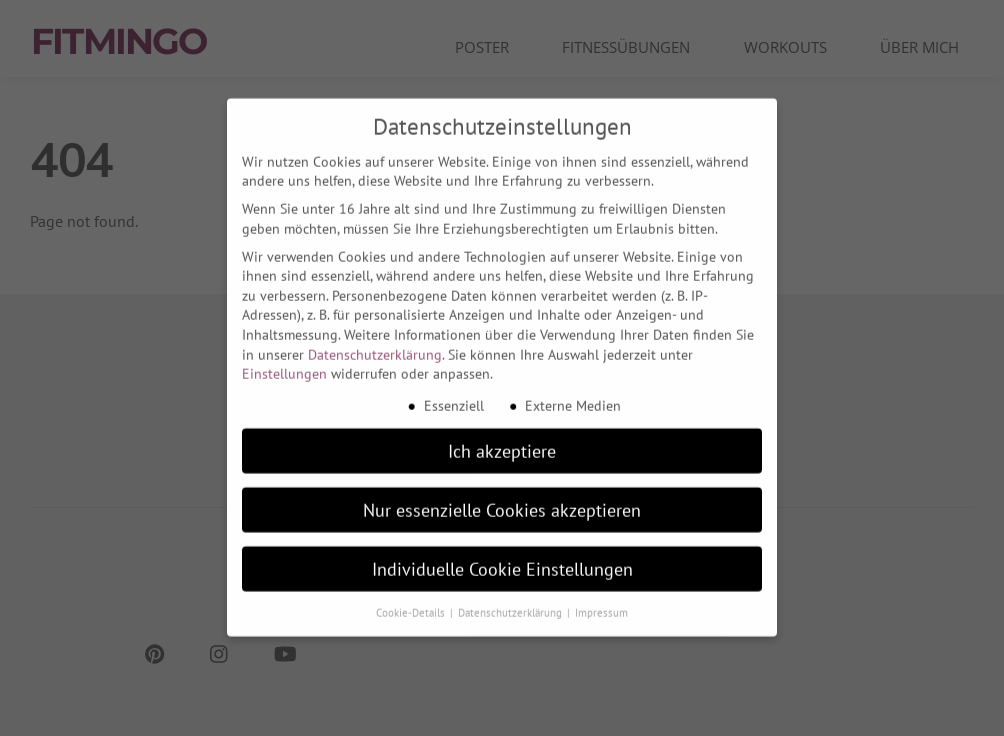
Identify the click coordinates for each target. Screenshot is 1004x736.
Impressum (601, 604)
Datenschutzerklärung (375, 346)
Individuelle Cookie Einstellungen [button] (502, 560)
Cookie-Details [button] (412, 604)
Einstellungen (284, 365)
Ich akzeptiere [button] (502, 442)
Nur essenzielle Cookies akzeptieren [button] (502, 501)
